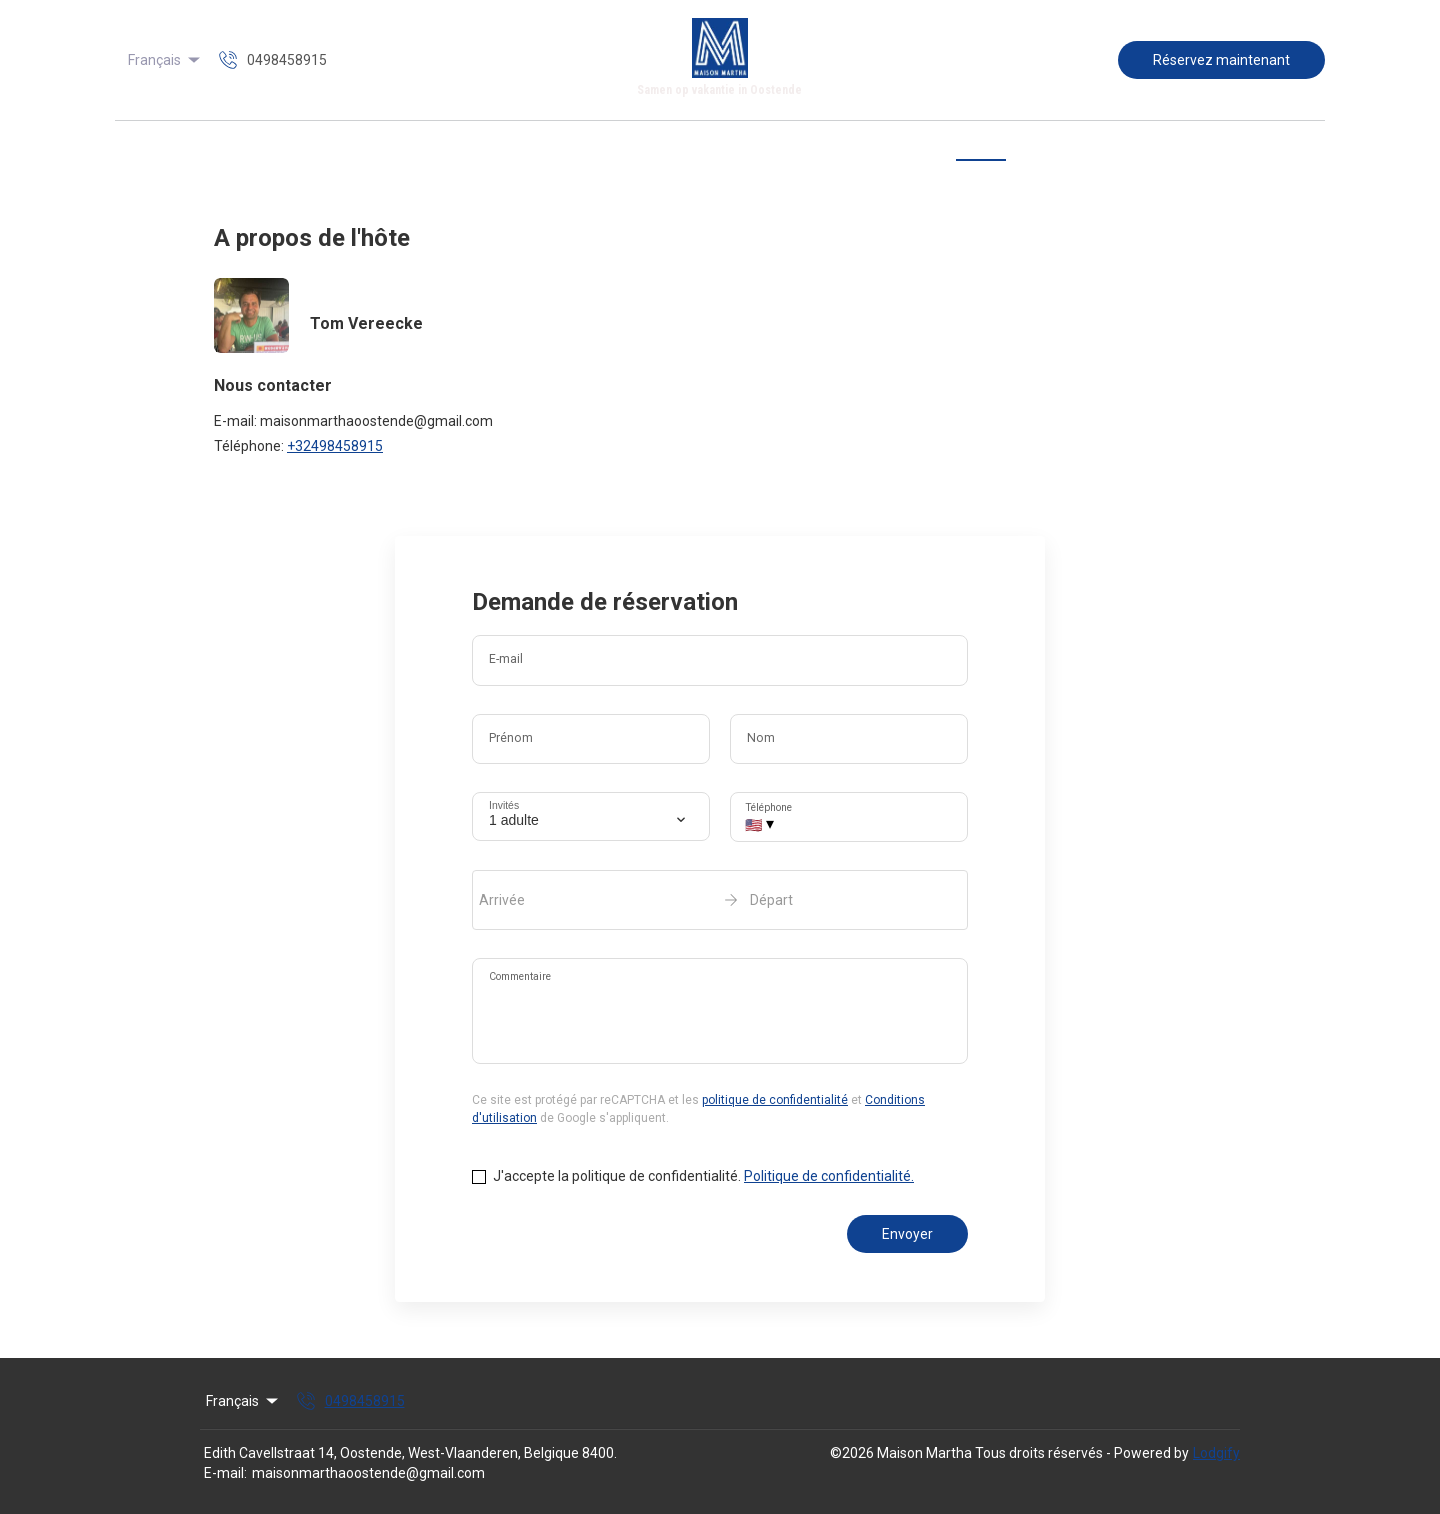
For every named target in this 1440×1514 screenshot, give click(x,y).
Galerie (682, 148)
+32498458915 (335, 446)
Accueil (472, 148)
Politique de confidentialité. (829, 1176)
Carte (614, 148)
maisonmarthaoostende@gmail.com (368, 1473)
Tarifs (750, 148)
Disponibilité (835, 148)
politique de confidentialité (775, 1100)
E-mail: (225, 1473)
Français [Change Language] (165, 60)
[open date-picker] (720, 900)
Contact (981, 148)
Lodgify (1216, 1453)
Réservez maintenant (1221, 60)
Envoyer (907, 1234)
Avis (914, 148)
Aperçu (546, 148)
